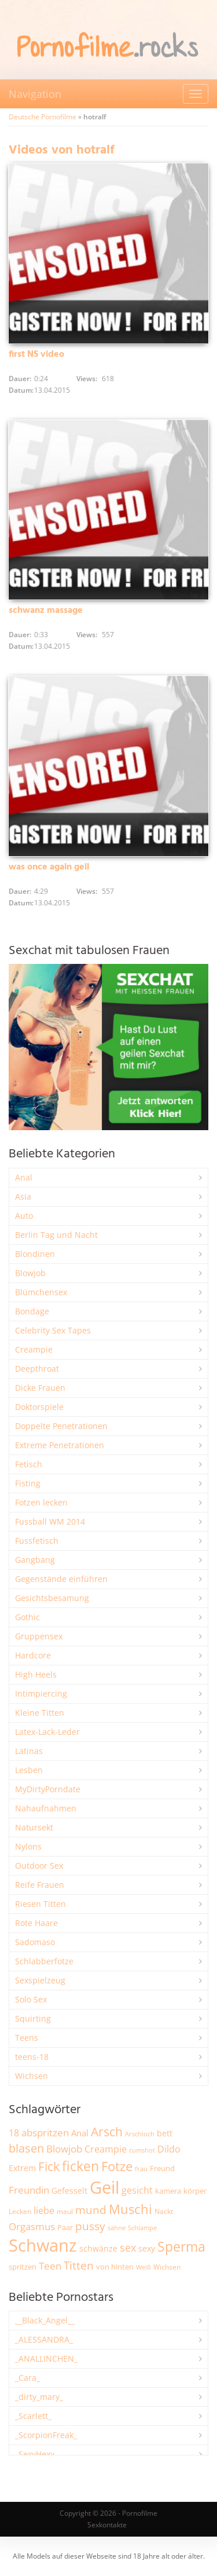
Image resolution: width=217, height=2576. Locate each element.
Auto (24, 1215)
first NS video (36, 354)
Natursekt (34, 1827)
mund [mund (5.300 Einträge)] (90, 2209)
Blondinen (35, 1253)
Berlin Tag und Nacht (56, 1234)
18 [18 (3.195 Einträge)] (14, 2132)
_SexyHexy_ (36, 2454)
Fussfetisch (36, 1540)
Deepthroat (37, 1368)
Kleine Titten (39, 1712)
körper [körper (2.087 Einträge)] (195, 2191)
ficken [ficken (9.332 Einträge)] (80, 2166)
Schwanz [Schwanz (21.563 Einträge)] (43, 2245)
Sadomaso (35, 1941)
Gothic (27, 1617)
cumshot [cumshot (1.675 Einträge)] (142, 2150)
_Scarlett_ (33, 2415)
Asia (23, 1196)
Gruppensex (38, 1636)
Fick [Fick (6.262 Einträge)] (49, 2166)
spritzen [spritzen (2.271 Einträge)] (22, 2266)
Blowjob (30, 1272)
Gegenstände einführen (61, 1578)
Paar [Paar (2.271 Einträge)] (65, 2227)
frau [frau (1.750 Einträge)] (141, 2168)
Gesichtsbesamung (52, 1597)
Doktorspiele (39, 1406)
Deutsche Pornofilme (42, 117)
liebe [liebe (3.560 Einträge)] (44, 2210)
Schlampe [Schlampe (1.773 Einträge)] (142, 2227)
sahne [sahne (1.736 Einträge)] (117, 2227)
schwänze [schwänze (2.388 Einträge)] (98, 2249)
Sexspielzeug (40, 1980)
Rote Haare (36, 1922)
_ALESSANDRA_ (44, 2339)
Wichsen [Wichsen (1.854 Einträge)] (167, 2267)
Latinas (29, 1750)
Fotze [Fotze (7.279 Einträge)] (117, 2166)
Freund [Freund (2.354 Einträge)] (162, 2168)
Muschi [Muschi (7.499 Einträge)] (130, 2209)
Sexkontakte (107, 2525)
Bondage (32, 1311)
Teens (26, 2037)
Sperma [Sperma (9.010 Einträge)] (181, 2246)
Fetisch (28, 1464)
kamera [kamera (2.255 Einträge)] (168, 2191)
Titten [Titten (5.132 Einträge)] (79, 2265)
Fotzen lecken (41, 1502)
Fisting (28, 1483)
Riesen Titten (40, 1903)
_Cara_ (27, 2377)
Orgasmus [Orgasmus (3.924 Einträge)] (32, 2226)
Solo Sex (31, 1999)
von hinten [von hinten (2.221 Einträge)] (115, 2266)
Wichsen (31, 2075)
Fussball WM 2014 (50, 1521)
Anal (23, 1177)
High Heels (36, 1674)
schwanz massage (46, 610)
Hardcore (33, 1655)
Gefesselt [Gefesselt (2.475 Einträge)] (69, 2190)
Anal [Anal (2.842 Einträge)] (80, 2133)
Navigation (35, 94)
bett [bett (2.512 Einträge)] (164, 2133)
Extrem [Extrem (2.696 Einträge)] (22, 2167)
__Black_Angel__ (45, 2320)
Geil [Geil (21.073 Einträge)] (104, 2187)
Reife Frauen (39, 1884)
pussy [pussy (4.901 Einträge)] (90, 2226)
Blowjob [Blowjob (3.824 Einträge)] (64, 2148)
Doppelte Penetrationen (61, 1425)
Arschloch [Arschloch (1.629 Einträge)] (140, 2134)
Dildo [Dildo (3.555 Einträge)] (169, 2149)
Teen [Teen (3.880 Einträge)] (50, 2265)
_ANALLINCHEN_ (46, 2358)
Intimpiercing (41, 1693)
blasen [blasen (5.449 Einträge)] (26, 2148)
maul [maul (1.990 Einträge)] (65, 2211)
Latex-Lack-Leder (47, 1731)
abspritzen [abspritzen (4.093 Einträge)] (45, 2132)
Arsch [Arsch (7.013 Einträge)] (107, 2131)
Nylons (28, 1846)
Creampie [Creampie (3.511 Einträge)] (105, 2149)
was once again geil (49, 867)
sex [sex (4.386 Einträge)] (128, 2248)
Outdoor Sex (39, 1865)
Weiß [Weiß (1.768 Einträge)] (143, 2267)
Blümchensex (41, 1292)
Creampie (34, 1349)
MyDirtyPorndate (47, 1789)
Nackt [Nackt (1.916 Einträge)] (164, 2211)
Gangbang (35, 1559)
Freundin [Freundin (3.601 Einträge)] (29, 2190)
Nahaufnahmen (45, 1808)
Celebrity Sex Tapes (53, 1330)
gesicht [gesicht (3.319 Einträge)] (137, 2190)
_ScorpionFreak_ (46, 2434)
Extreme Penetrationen (59, 1444)
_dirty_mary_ (39, 2396)
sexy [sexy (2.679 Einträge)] (146, 2248)
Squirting (33, 2018)
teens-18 (32, 2056)
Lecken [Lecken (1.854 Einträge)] (20, 2211)
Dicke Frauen (40, 1387)
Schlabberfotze (44, 1961)
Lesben (29, 1769)
